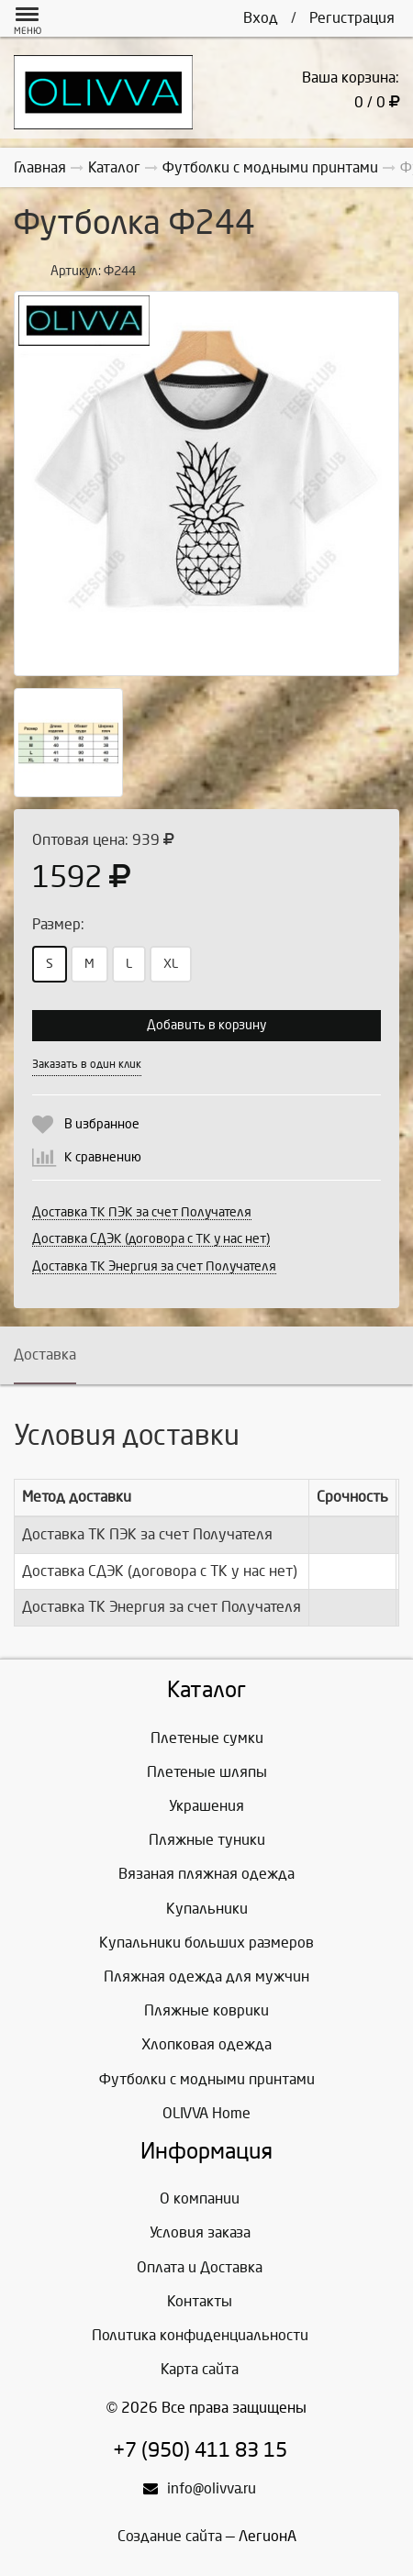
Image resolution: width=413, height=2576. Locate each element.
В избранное (102, 1124)
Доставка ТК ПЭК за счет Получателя (141, 1212)
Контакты (199, 2301)
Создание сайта (169, 2536)
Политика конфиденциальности (200, 2335)
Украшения (206, 1806)
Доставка (45, 1354)
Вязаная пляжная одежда (206, 1874)
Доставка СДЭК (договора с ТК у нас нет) (151, 1239)
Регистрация (352, 18)
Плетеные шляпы (207, 1772)
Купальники (207, 1908)
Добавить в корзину (206, 1025)
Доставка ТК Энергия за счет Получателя (154, 1266)
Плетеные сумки (207, 1738)
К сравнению (102, 1157)
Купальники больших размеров (206, 1942)
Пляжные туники (207, 1840)
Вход (260, 18)
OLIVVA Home (206, 2113)
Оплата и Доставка (199, 2267)
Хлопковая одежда (206, 2044)
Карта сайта (200, 2369)
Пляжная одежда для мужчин (206, 1976)
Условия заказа (200, 2232)
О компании (200, 2198)
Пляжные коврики (206, 2010)
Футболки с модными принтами (207, 2079)
